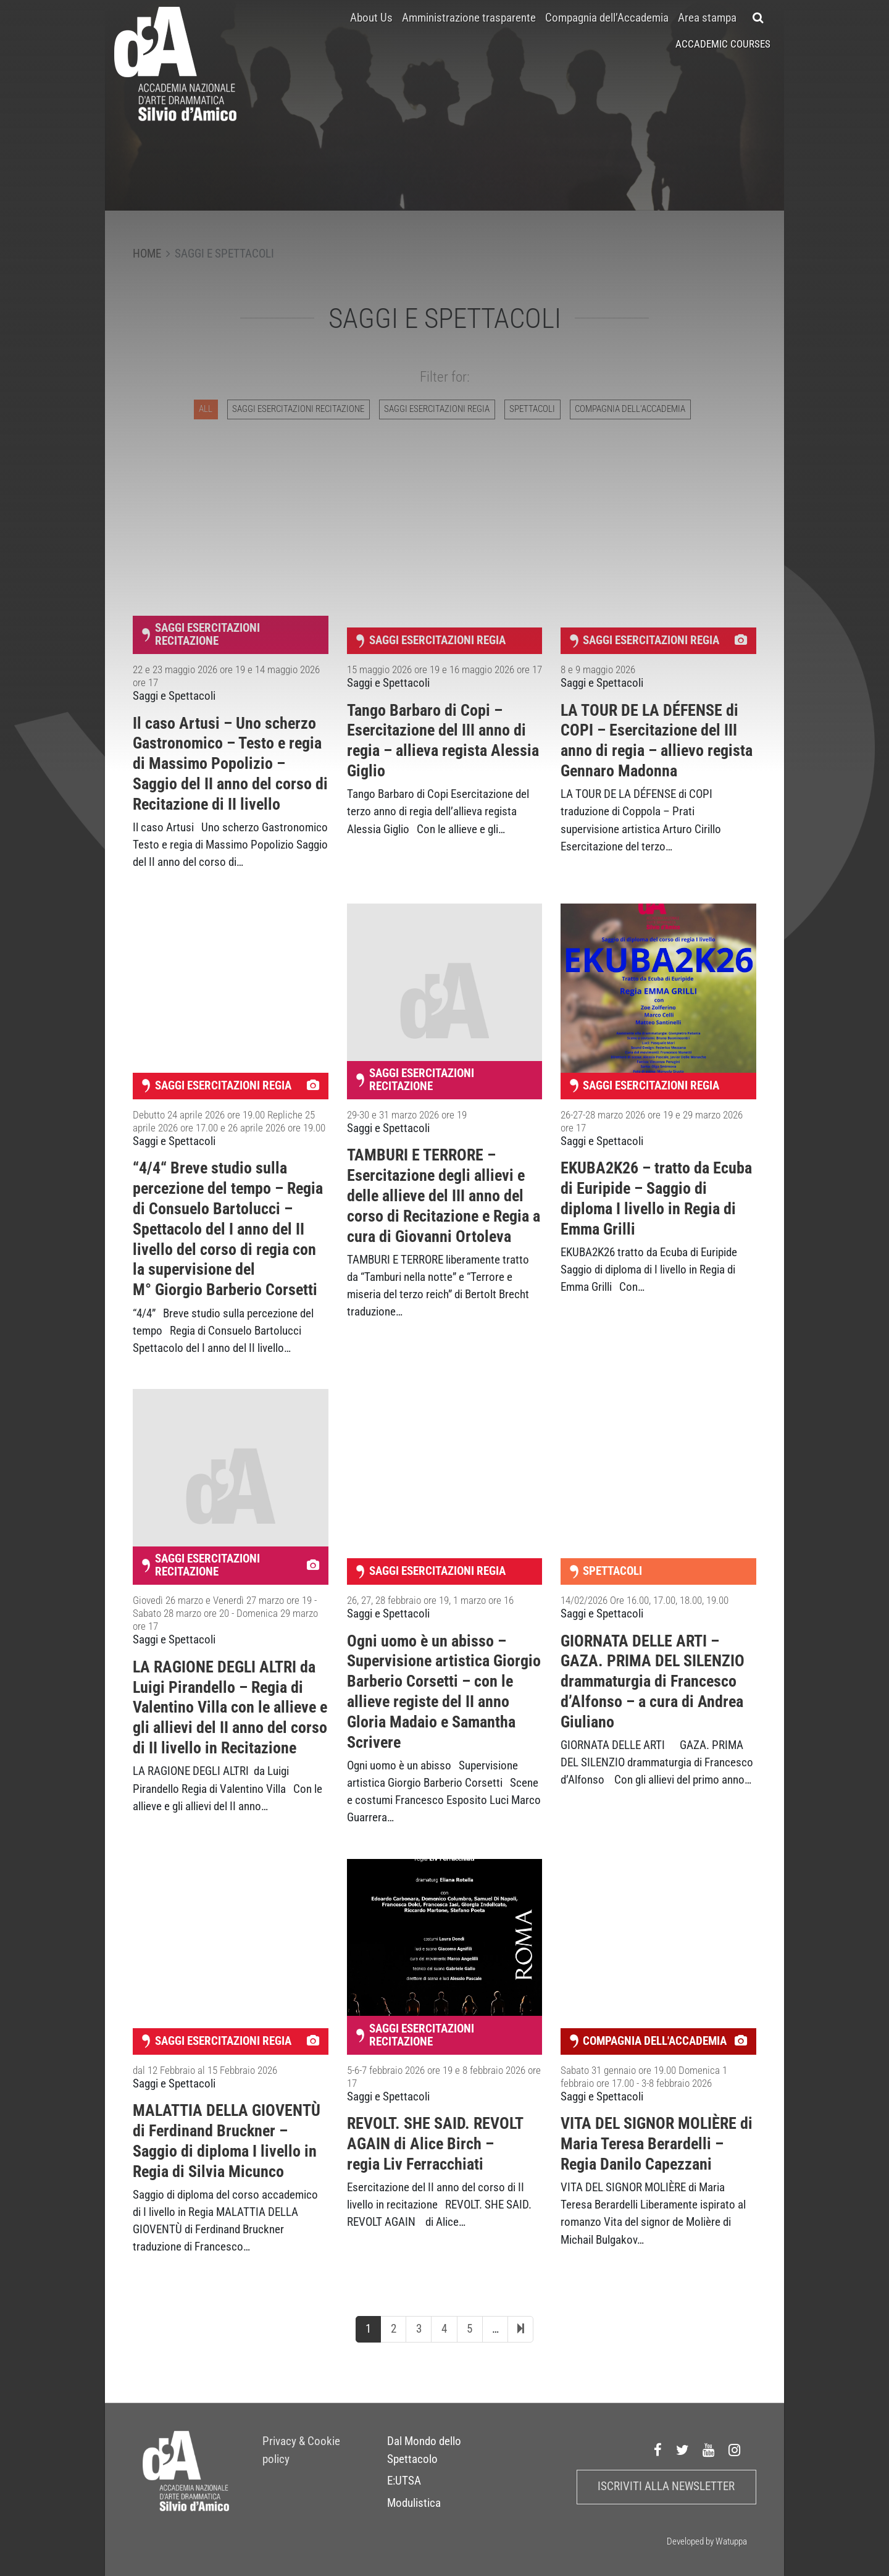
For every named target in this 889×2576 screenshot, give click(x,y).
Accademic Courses (722, 44)
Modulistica (414, 2503)
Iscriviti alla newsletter (666, 2486)
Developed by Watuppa (707, 2541)
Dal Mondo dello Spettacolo (424, 2450)
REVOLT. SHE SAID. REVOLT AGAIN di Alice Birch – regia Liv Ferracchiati (435, 2143)
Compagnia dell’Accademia (607, 18)
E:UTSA (404, 2481)
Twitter (682, 2450)
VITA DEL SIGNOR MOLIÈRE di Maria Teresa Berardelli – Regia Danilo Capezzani (657, 2143)
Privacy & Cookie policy (301, 2450)
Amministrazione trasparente (469, 18)
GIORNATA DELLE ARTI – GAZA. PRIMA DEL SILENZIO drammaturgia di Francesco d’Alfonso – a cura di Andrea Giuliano (653, 1681)
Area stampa (707, 18)
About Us (371, 18)
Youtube (709, 2450)
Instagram (735, 2450)
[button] (758, 18)
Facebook (658, 2450)
